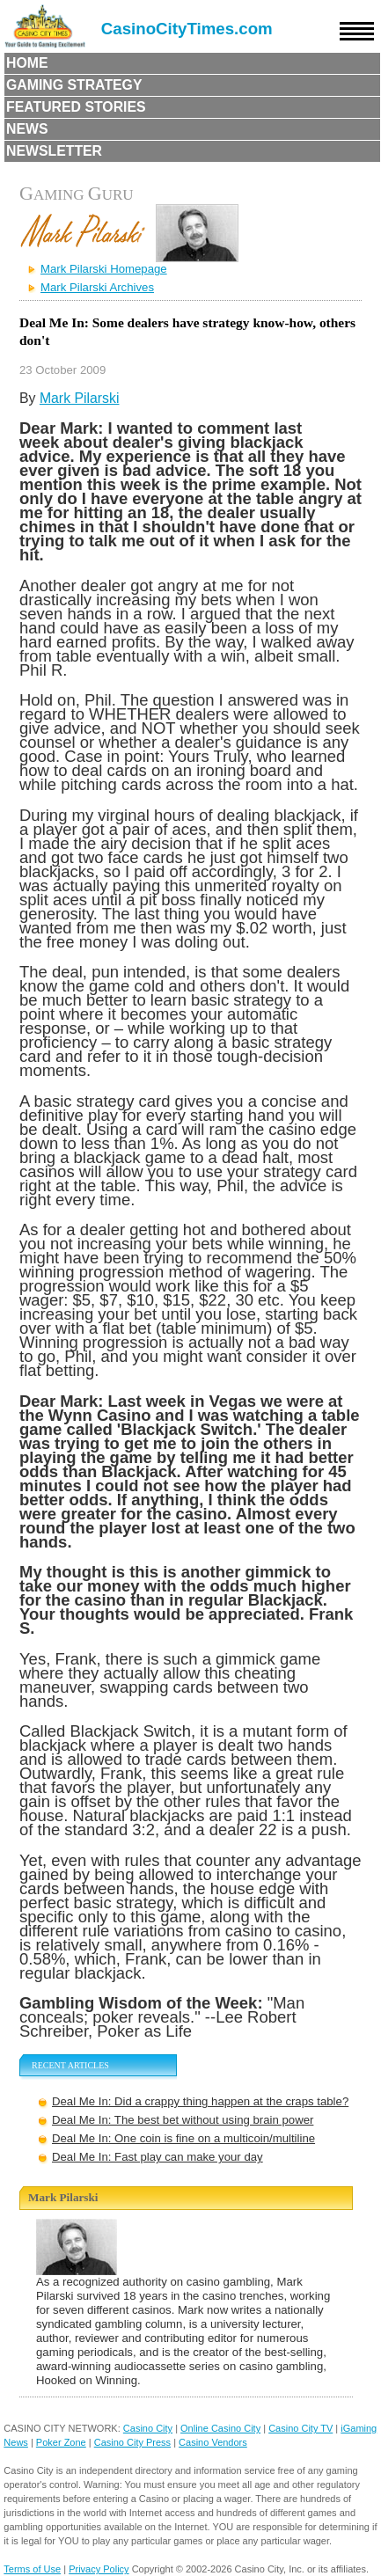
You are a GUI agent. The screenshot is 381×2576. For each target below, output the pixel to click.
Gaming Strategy (74, 84)
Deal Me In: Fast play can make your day (157, 2156)
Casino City (147, 2428)
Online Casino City (220, 2428)
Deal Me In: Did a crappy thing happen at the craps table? (200, 2101)
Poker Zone (61, 2442)
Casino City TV (300, 2428)
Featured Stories (76, 106)
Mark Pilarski (80, 398)
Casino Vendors (213, 2442)
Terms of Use (32, 2569)
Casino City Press (132, 2442)
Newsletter (54, 150)
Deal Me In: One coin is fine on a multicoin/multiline (183, 2138)
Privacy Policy (98, 2569)
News (27, 128)
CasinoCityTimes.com (187, 28)
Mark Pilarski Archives (97, 287)
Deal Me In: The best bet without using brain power (182, 2119)
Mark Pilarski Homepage (103, 268)
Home (27, 62)
